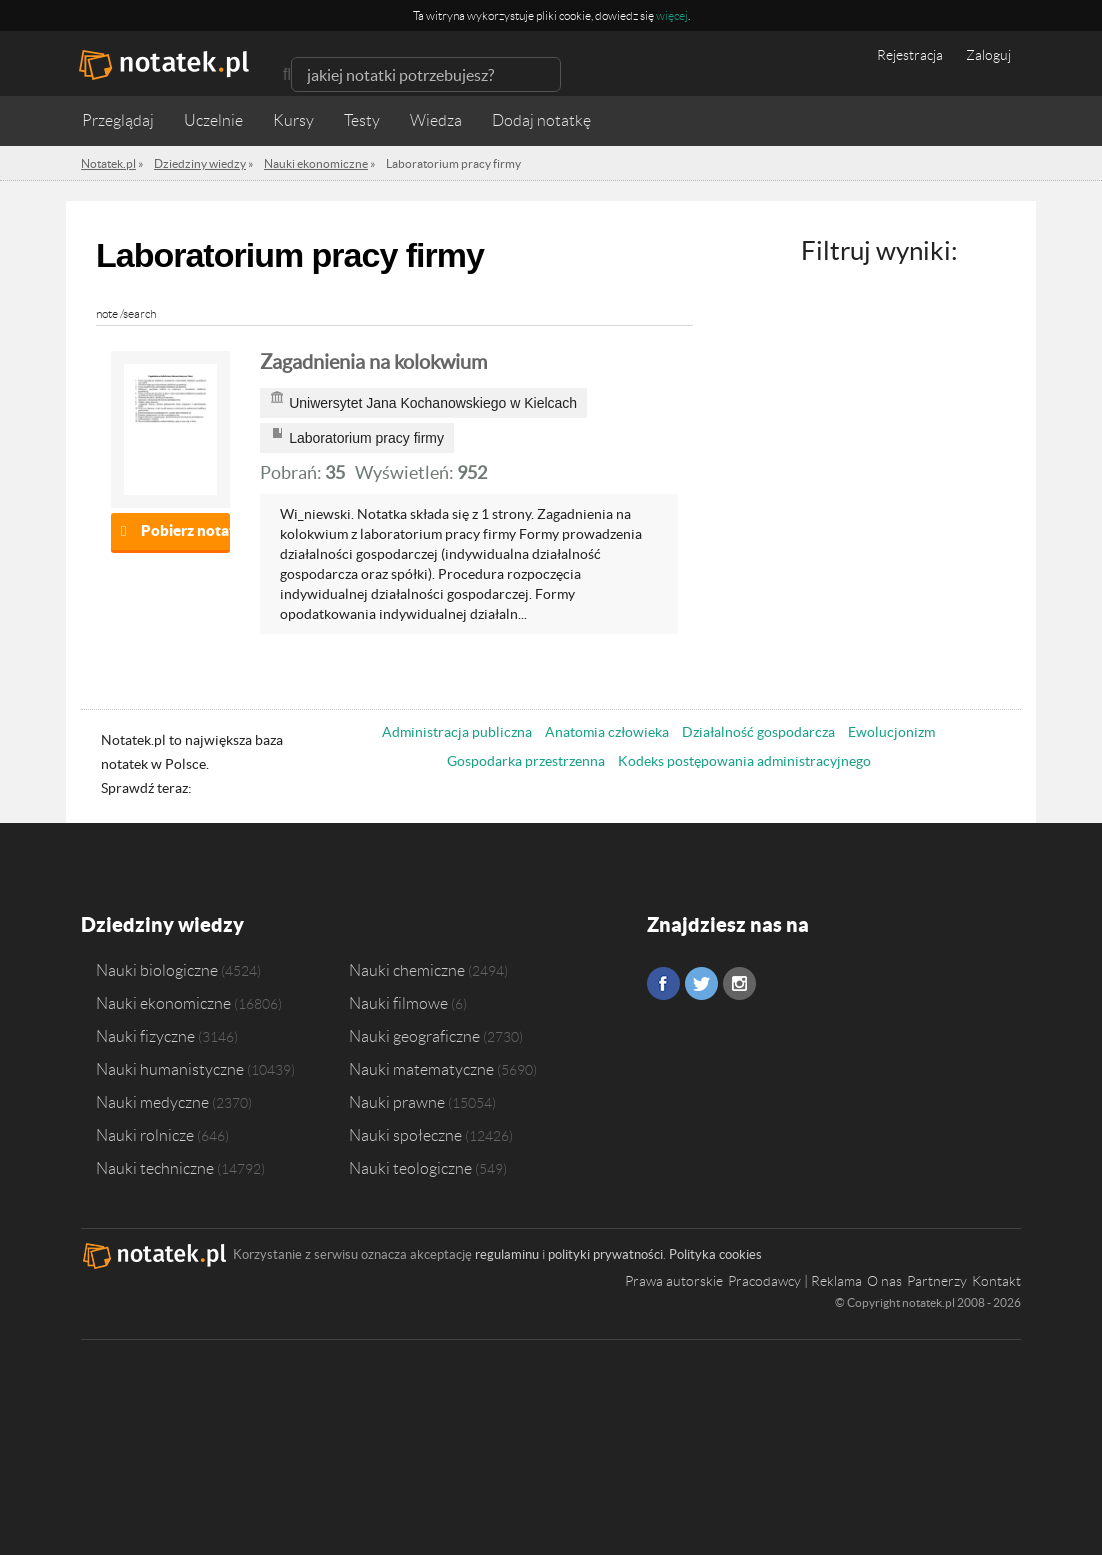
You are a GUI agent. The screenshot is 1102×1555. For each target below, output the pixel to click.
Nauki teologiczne (410, 1168)
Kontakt (996, 1281)
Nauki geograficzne (414, 1036)
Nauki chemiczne (407, 970)
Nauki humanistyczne (170, 1069)
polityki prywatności (605, 1254)
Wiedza (436, 120)
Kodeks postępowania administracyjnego (744, 761)
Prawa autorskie (674, 1281)
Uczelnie (213, 120)
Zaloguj (988, 55)
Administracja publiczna (457, 732)
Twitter (701, 983)
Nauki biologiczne (157, 970)
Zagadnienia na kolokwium (373, 362)
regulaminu (507, 1254)
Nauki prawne (397, 1102)
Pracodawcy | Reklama (795, 1281)
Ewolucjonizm (891, 732)
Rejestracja (910, 55)
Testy (362, 120)
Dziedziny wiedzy (162, 924)
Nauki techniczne (155, 1168)
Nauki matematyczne (421, 1069)
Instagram (739, 983)
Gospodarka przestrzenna (526, 761)
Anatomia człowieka (607, 732)
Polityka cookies (715, 1254)
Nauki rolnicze (145, 1135)
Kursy (293, 120)
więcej (672, 15)
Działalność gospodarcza (758, 732)
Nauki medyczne (152, 1102)
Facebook (663, 983)
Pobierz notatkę (185, 530)
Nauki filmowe (398, 1003)
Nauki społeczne (405, 1135)
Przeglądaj (118, 120)
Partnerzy (937, 1281)
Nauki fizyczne (145, 1036)
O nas (884, 1281)
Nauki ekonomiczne (163, 1003)
